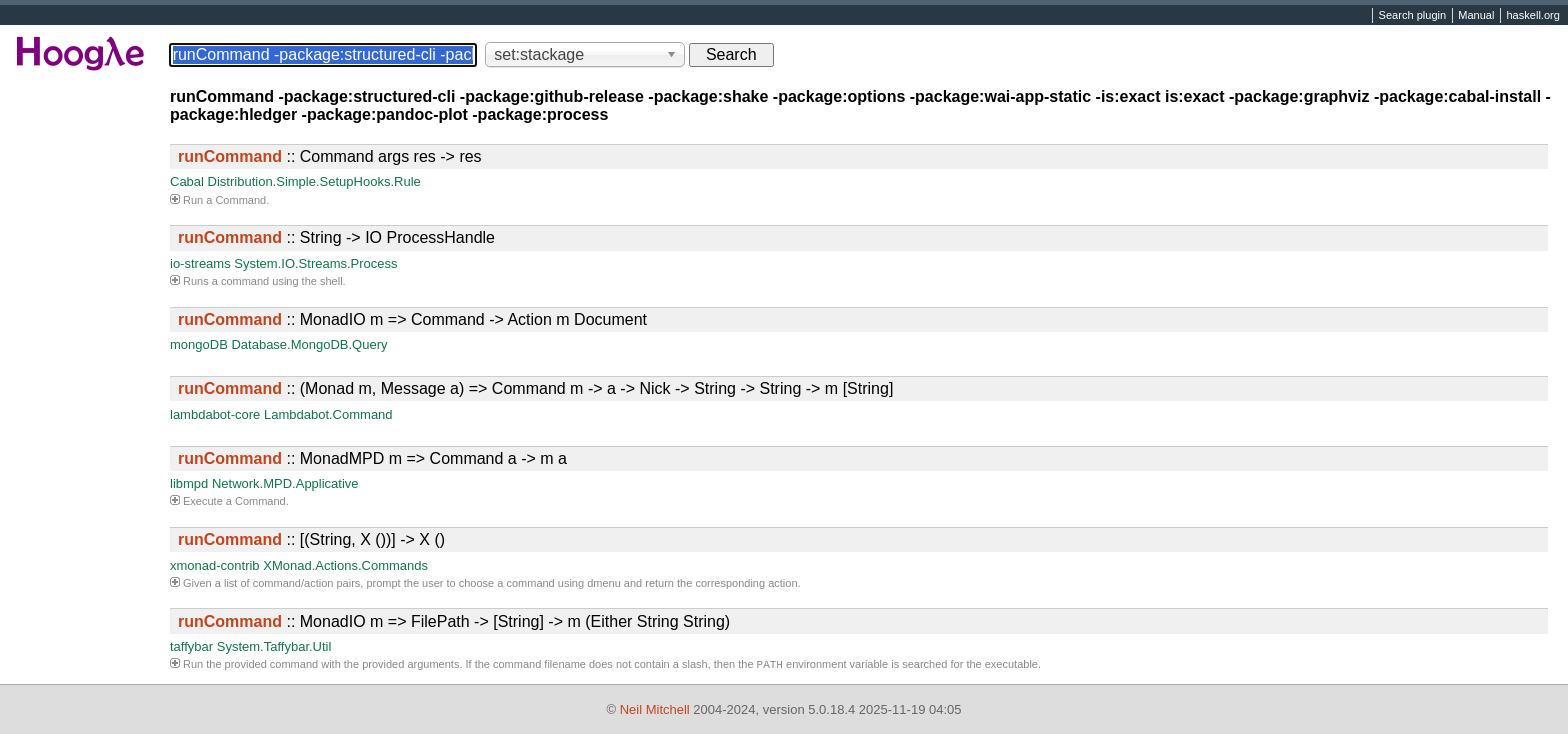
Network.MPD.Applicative (285, 483)
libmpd (189, 483)
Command (240, 200)
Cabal (187, 181)
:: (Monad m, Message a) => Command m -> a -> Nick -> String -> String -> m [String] (535, 388)
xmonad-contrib (215, 565)
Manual (1476, 16)
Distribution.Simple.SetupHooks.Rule (314, 181)
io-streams (200, 263)
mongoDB (199, 344)
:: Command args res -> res (330, 156)
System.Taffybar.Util (274, 646)
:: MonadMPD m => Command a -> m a (372, 458)
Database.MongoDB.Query (309, 344)
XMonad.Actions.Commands (345, 565)
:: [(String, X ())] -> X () (311, 539)
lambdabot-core (215, 414)
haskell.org (1532, 16)
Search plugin (1413, 16)
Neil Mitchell (655, 709)
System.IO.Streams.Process (315, 263)
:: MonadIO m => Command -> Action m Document (412, 319)
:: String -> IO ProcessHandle (336, 237)
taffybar (191, 646)
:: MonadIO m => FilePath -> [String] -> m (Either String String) (454, 621)
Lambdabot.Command (328, 414)
